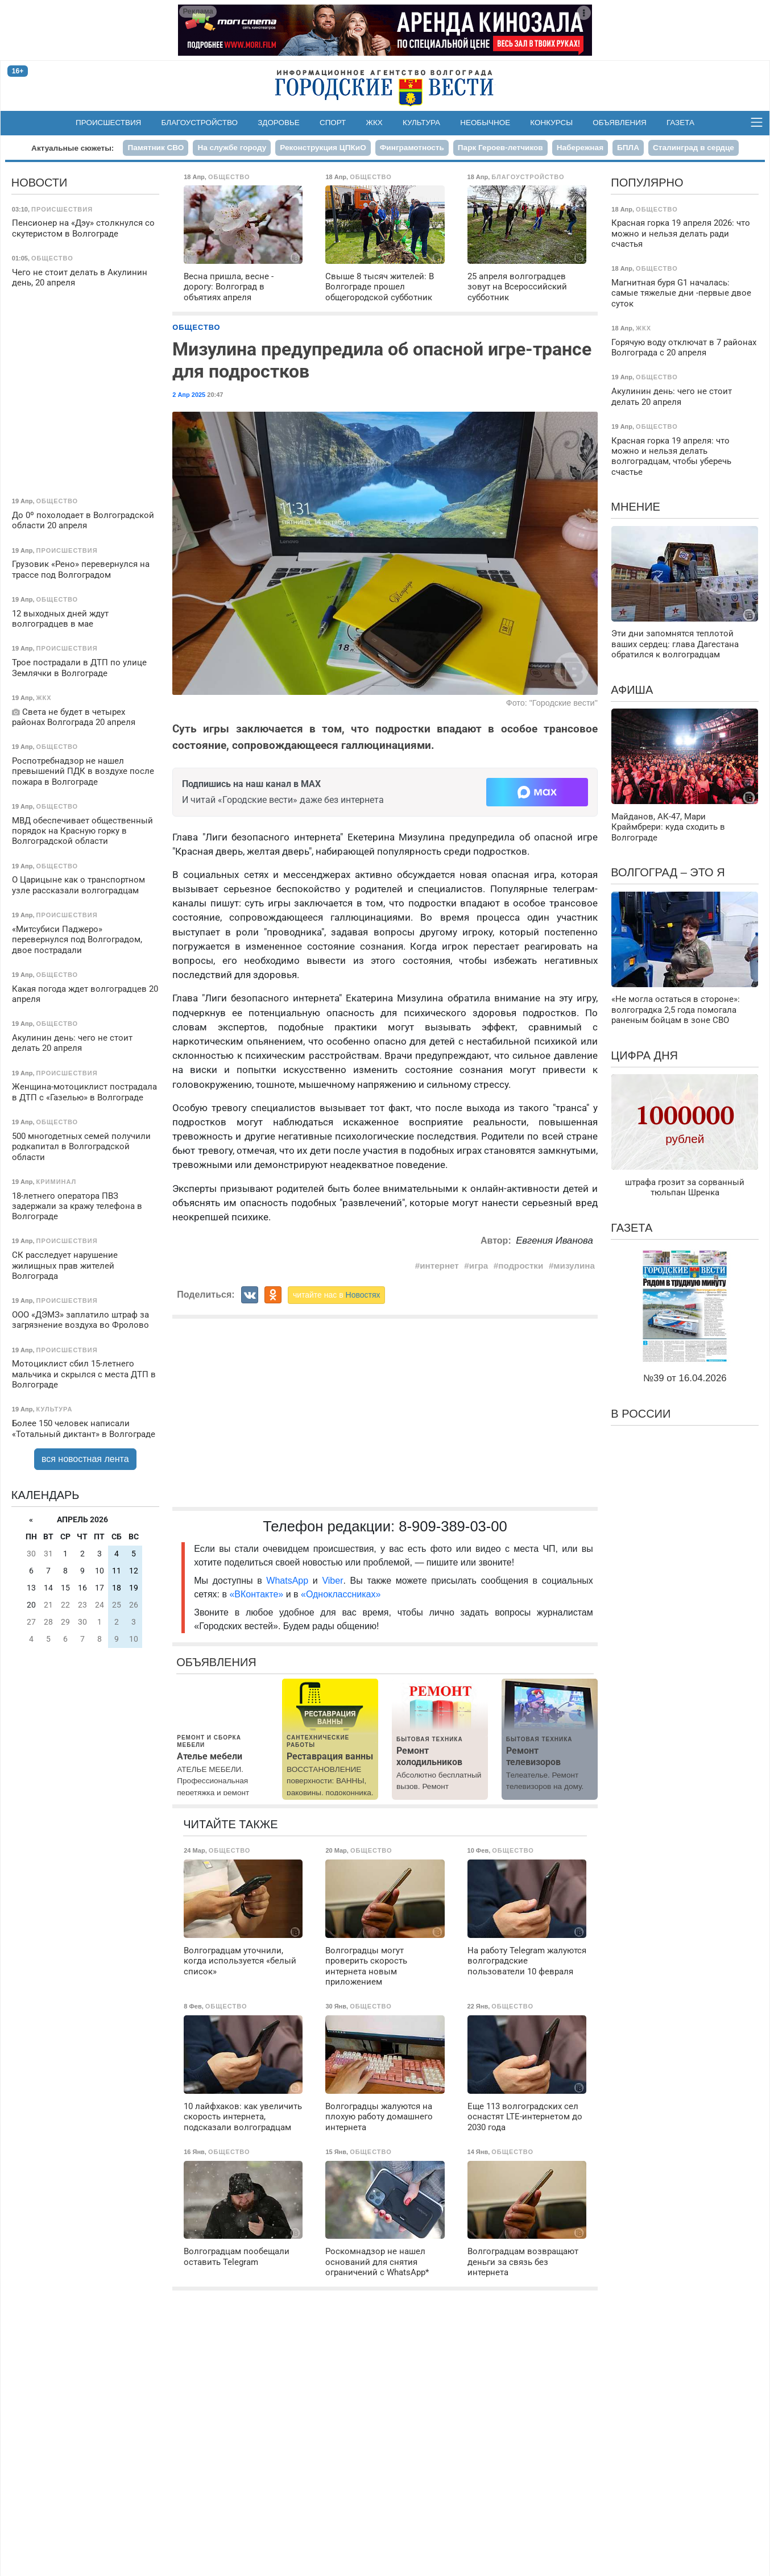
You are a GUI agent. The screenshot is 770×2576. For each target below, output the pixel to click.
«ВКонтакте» (256, 1594)
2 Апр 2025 (188, 394)
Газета (680, 122)
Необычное (485, 122)
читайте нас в (336, 1294)
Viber (332, 1580)
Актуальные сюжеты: (72, 148)
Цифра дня (644, 1055)
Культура (421, 122)
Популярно (647, 182)
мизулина (574, 1265)
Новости (39, 182)
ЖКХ (374, 122)
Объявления (619, 122)
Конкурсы (551, 122)
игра (478, 1265)
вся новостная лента (85, 1459)
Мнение (635, 506)
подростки (520, 1265)
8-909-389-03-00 (453, 1526)
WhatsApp (289, 1580)
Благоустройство (200, 122)
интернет (439, 1265)
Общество (196, 327)
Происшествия (108, 122)
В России (640, 1413)
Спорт (333, 122)
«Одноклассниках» (340, 1594)
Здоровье (279, 122)
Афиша (632, 690)
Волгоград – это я (668, 872)
